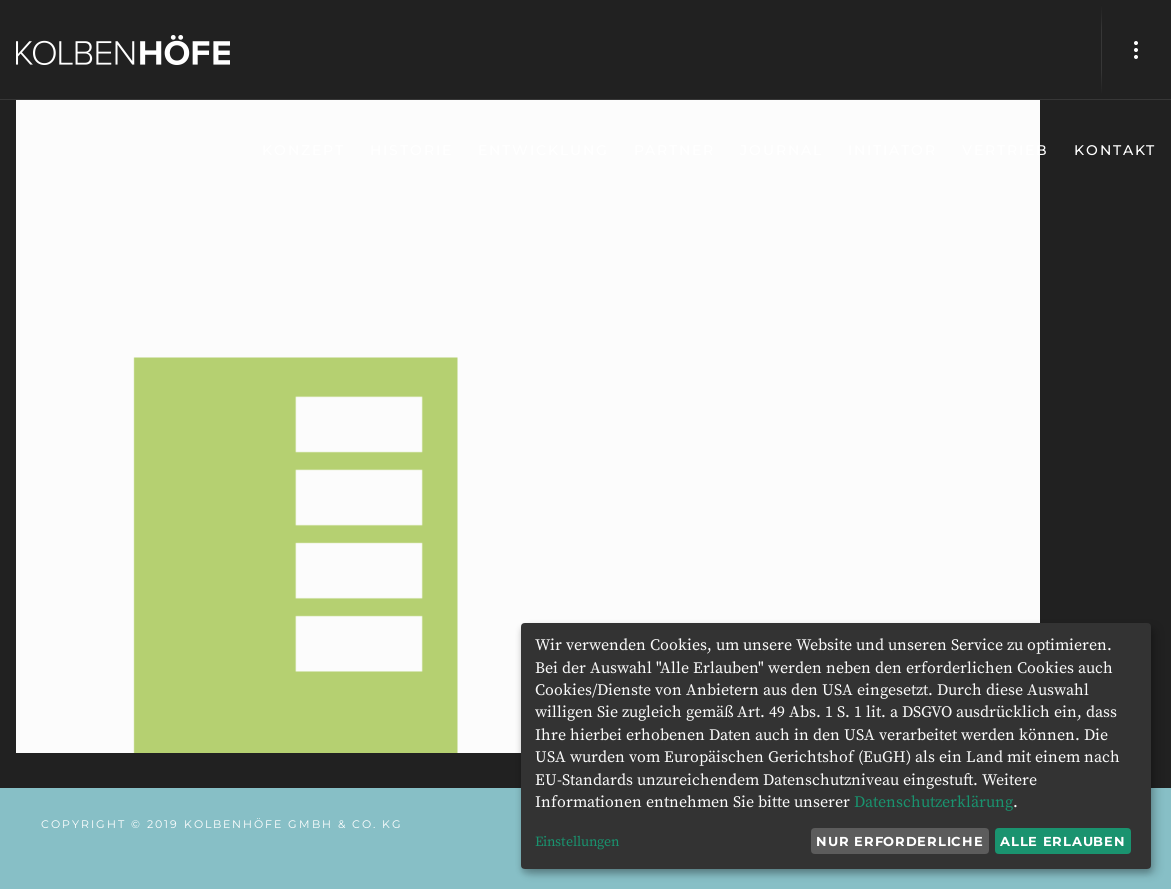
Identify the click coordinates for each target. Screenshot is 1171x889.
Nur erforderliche (899, 841)
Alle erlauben (1062, 841)
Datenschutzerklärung (933, 802)
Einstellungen (577, 842)
